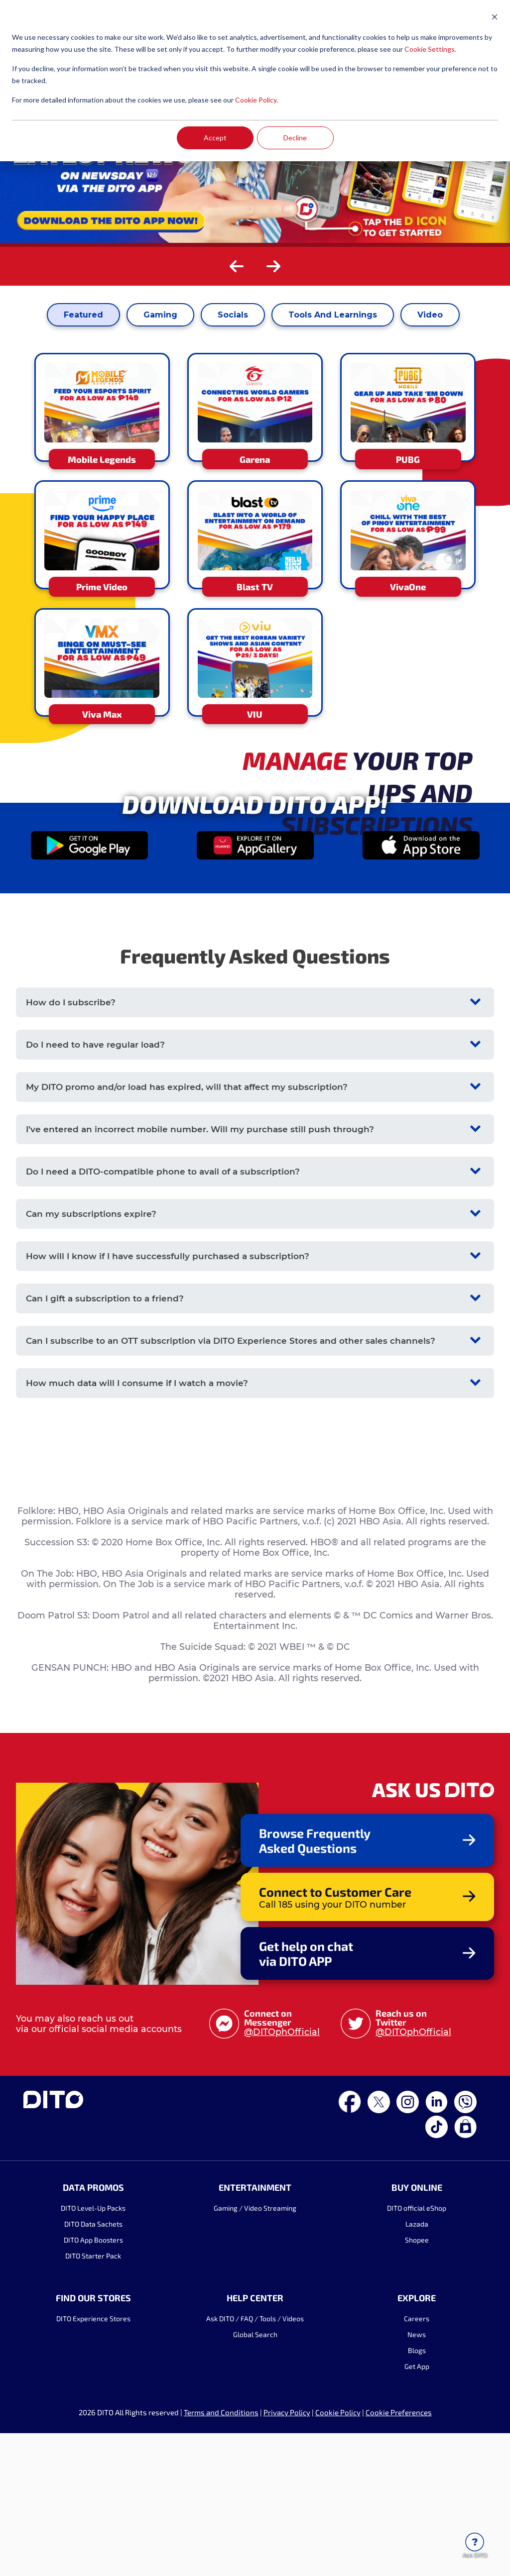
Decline (295, 137)
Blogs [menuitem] (417, 2521)
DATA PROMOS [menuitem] (93, 2358)
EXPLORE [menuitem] (416, 2469)
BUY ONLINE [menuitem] (416, 2358)
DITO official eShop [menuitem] (416, 2379)
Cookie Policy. (256, 100)
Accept (215, 137)
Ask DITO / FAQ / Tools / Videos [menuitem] (255, 2489)
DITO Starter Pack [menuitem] (93, 2427)
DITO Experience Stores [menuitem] (93, 2489)
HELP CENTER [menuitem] (255, 2469)
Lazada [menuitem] (416, 2395)
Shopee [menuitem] (417, 2411)
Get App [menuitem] (416, 2537)
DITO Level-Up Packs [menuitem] (93, 2379)
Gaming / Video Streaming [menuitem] (255, 2379)
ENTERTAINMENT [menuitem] (255, 2358)
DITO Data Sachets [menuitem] (93, 2395)
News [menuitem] (416, 2505)
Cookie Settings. (430, 49)
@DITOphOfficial (282, 2203)
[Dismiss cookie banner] (494, 18)
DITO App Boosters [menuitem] (93, 2411)
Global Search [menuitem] (255, 2505)
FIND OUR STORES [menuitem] (93, 2469)
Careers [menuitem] (416, 2489)
